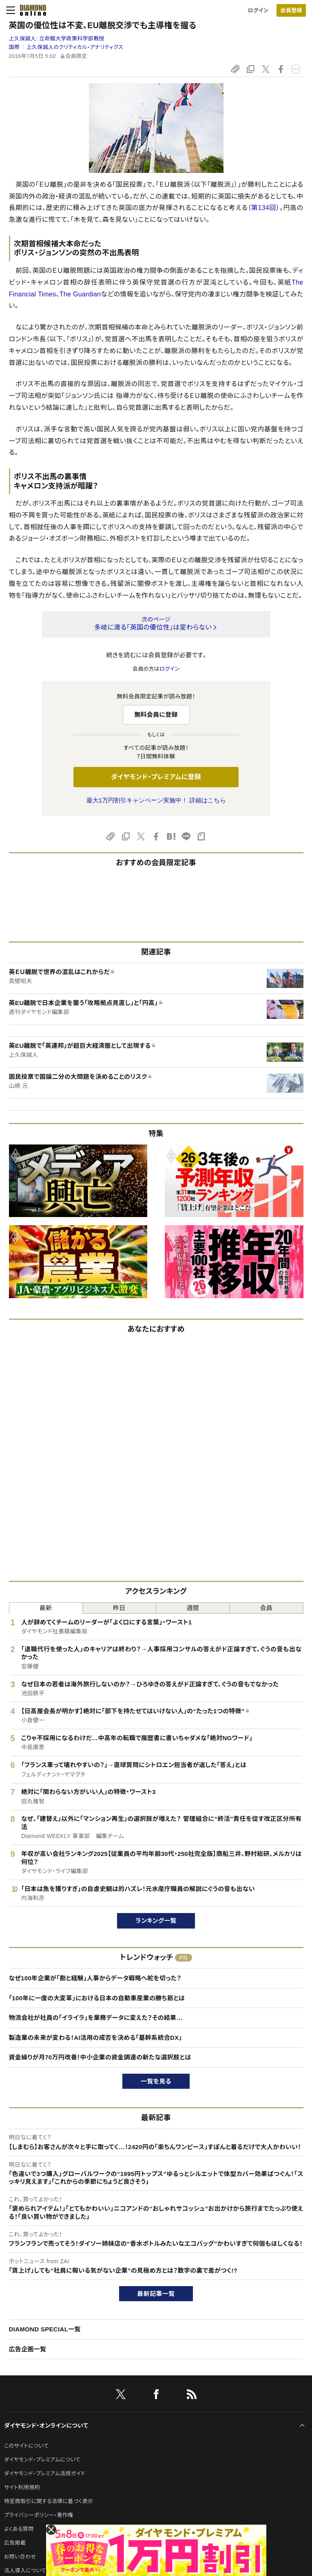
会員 (266, 1607)
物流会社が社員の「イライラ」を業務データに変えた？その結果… (96, 2017)
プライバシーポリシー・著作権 (38, 2515)
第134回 (263, 207)
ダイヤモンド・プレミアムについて (42, 2460)
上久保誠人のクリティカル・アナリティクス (75, 47)
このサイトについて (26, 2446)
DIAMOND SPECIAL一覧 (45, 2329)
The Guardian (80, 294)
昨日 (119, 1607)
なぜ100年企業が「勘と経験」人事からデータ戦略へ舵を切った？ (95, 1978)
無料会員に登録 (156, 714)
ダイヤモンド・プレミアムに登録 (156, 776)
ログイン (258, 10)
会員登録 (291, 10)
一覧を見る (156, 2081)
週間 (192, 1607)
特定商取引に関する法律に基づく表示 (48, 2501)
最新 (46, 1607)
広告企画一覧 (27, 2349)
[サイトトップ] (30, 10)
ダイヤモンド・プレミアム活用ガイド (44, 2473)
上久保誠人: (56, 38)
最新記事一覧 (156, 2293)
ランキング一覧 (156, 1920)
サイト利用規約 (22, 2487)
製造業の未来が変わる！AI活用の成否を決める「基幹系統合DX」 (95, 2037)
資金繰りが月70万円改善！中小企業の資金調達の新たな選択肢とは (100, 2057)
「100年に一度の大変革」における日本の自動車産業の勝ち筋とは (97, 1998)
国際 (14, 47)
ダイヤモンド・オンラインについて (46, 2425)
